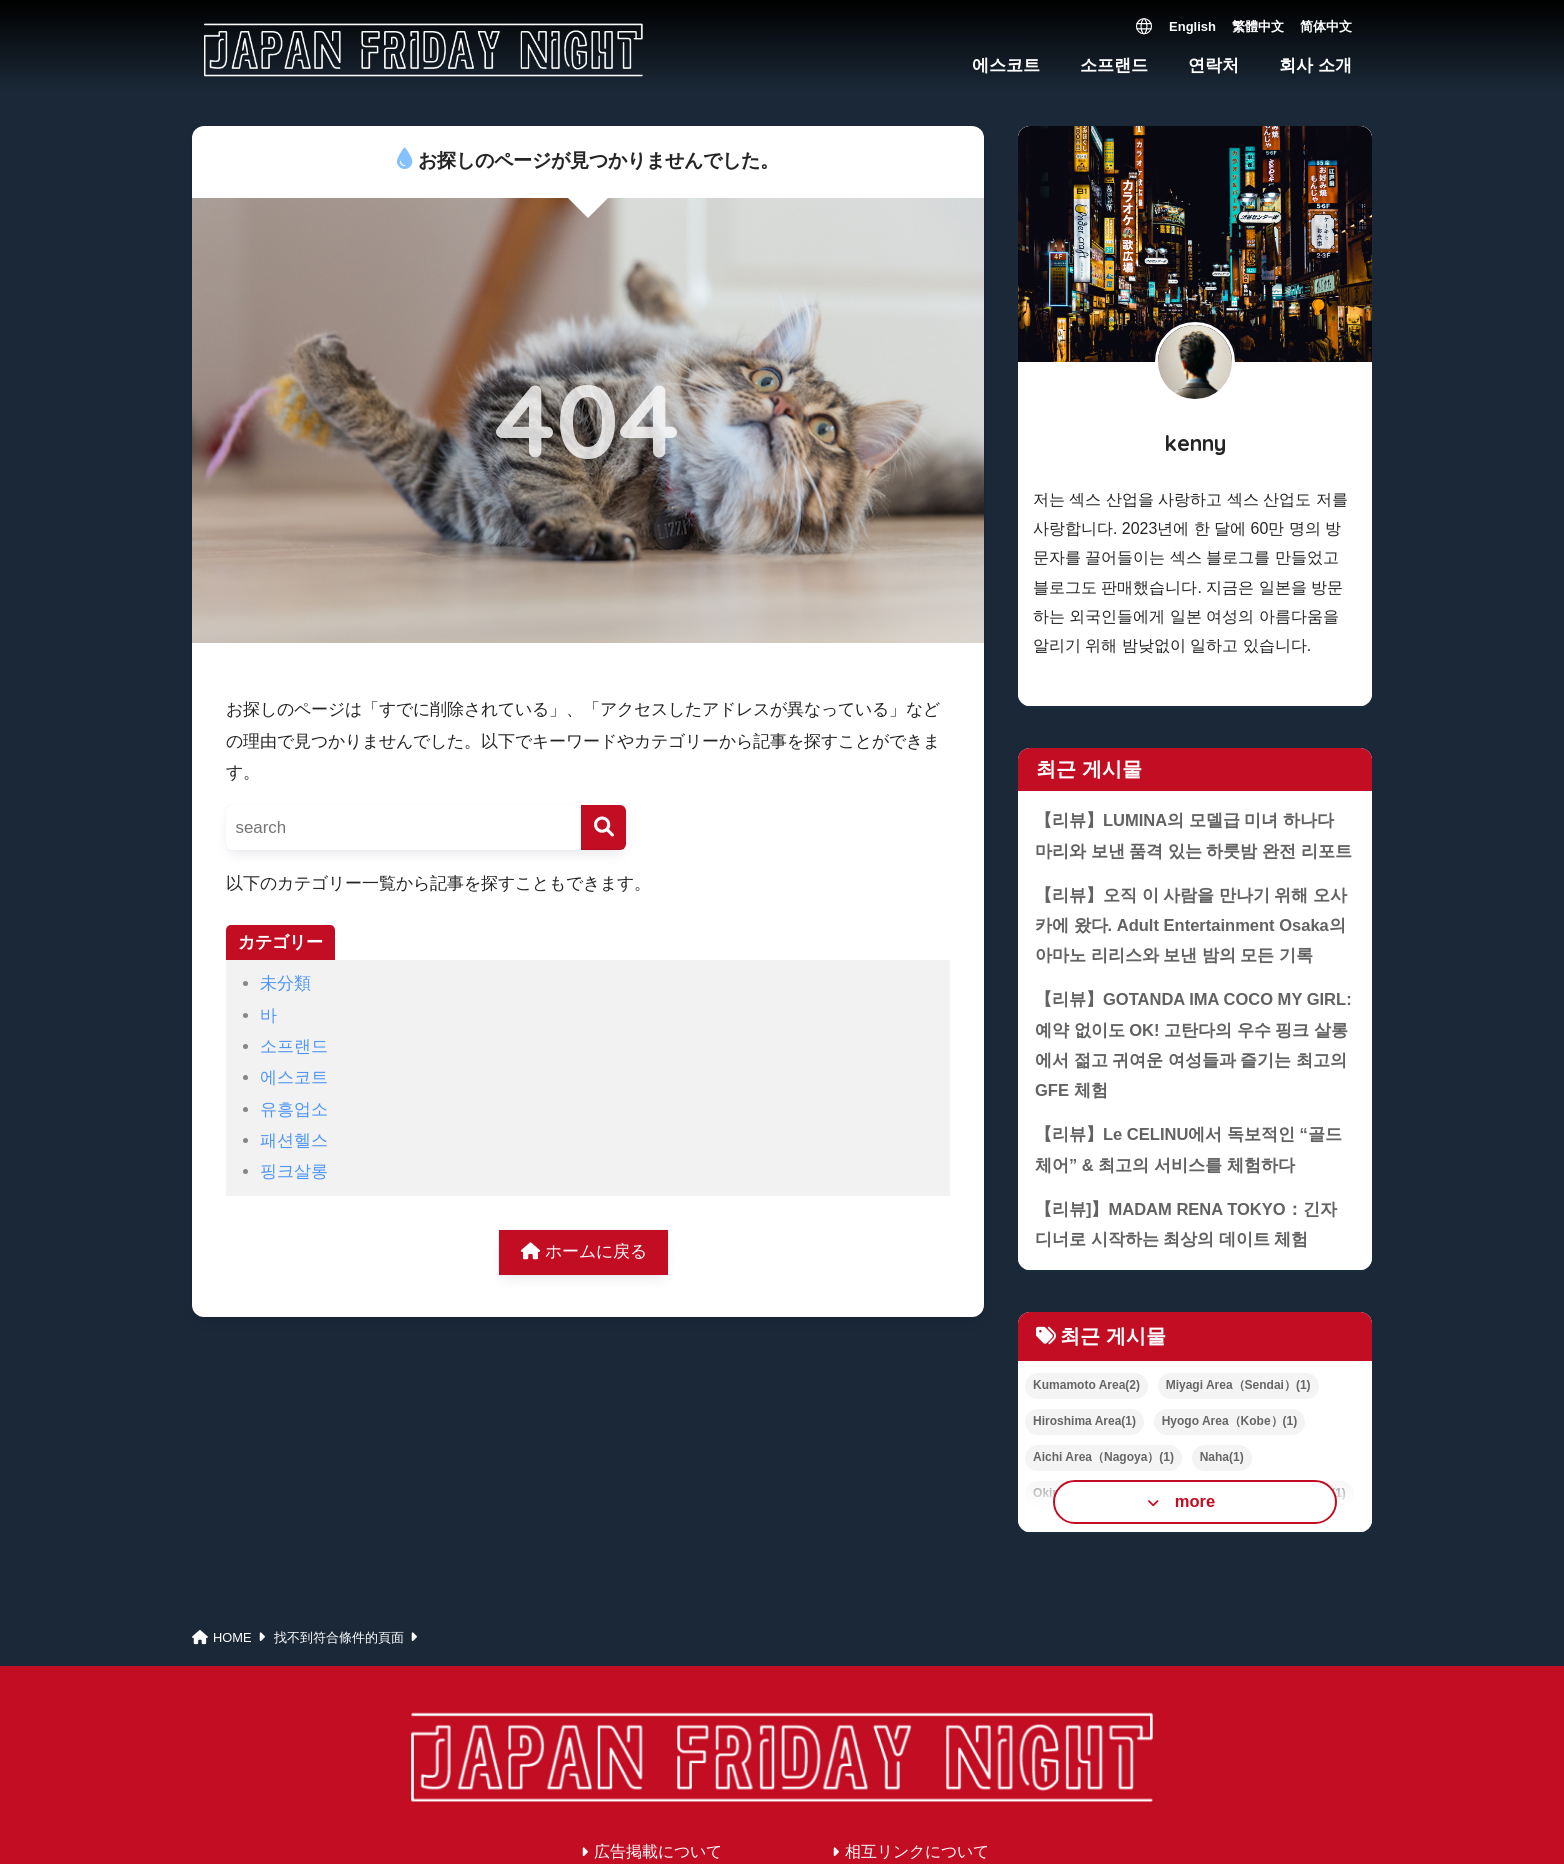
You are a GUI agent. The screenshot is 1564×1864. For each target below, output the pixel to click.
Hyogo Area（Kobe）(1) (1230, 1427)
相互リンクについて (917, 1814)
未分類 (285, 983)
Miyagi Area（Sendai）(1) (1238, 1391)
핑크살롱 (294, 1171)
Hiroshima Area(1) (1084, 1427)
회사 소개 (1315, 65)
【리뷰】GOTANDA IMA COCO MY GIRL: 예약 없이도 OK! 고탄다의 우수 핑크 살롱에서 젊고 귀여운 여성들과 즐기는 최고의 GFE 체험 (1191, 1048)
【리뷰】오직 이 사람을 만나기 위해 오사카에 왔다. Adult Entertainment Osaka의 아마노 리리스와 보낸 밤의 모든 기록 (1192, 927)
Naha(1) (1222, 1463)
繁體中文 (1258, 26)
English (1192, 26)
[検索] (603, 827)
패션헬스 (294, 1140)
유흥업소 (294, 1109)
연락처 (1213, 65)
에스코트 (1006, 65)
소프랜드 (1114, 65)
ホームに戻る (584, 1252)
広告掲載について (658, 1814)
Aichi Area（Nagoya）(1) (1103, 1463)
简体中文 (1326, 26)
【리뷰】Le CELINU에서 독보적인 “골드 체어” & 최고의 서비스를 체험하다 (1189, 1155)
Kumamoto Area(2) (1086, 1391)
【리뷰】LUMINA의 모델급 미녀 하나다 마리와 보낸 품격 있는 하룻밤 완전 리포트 (1193, 836)
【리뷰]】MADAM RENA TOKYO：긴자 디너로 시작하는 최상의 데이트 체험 (1187, 1230)
